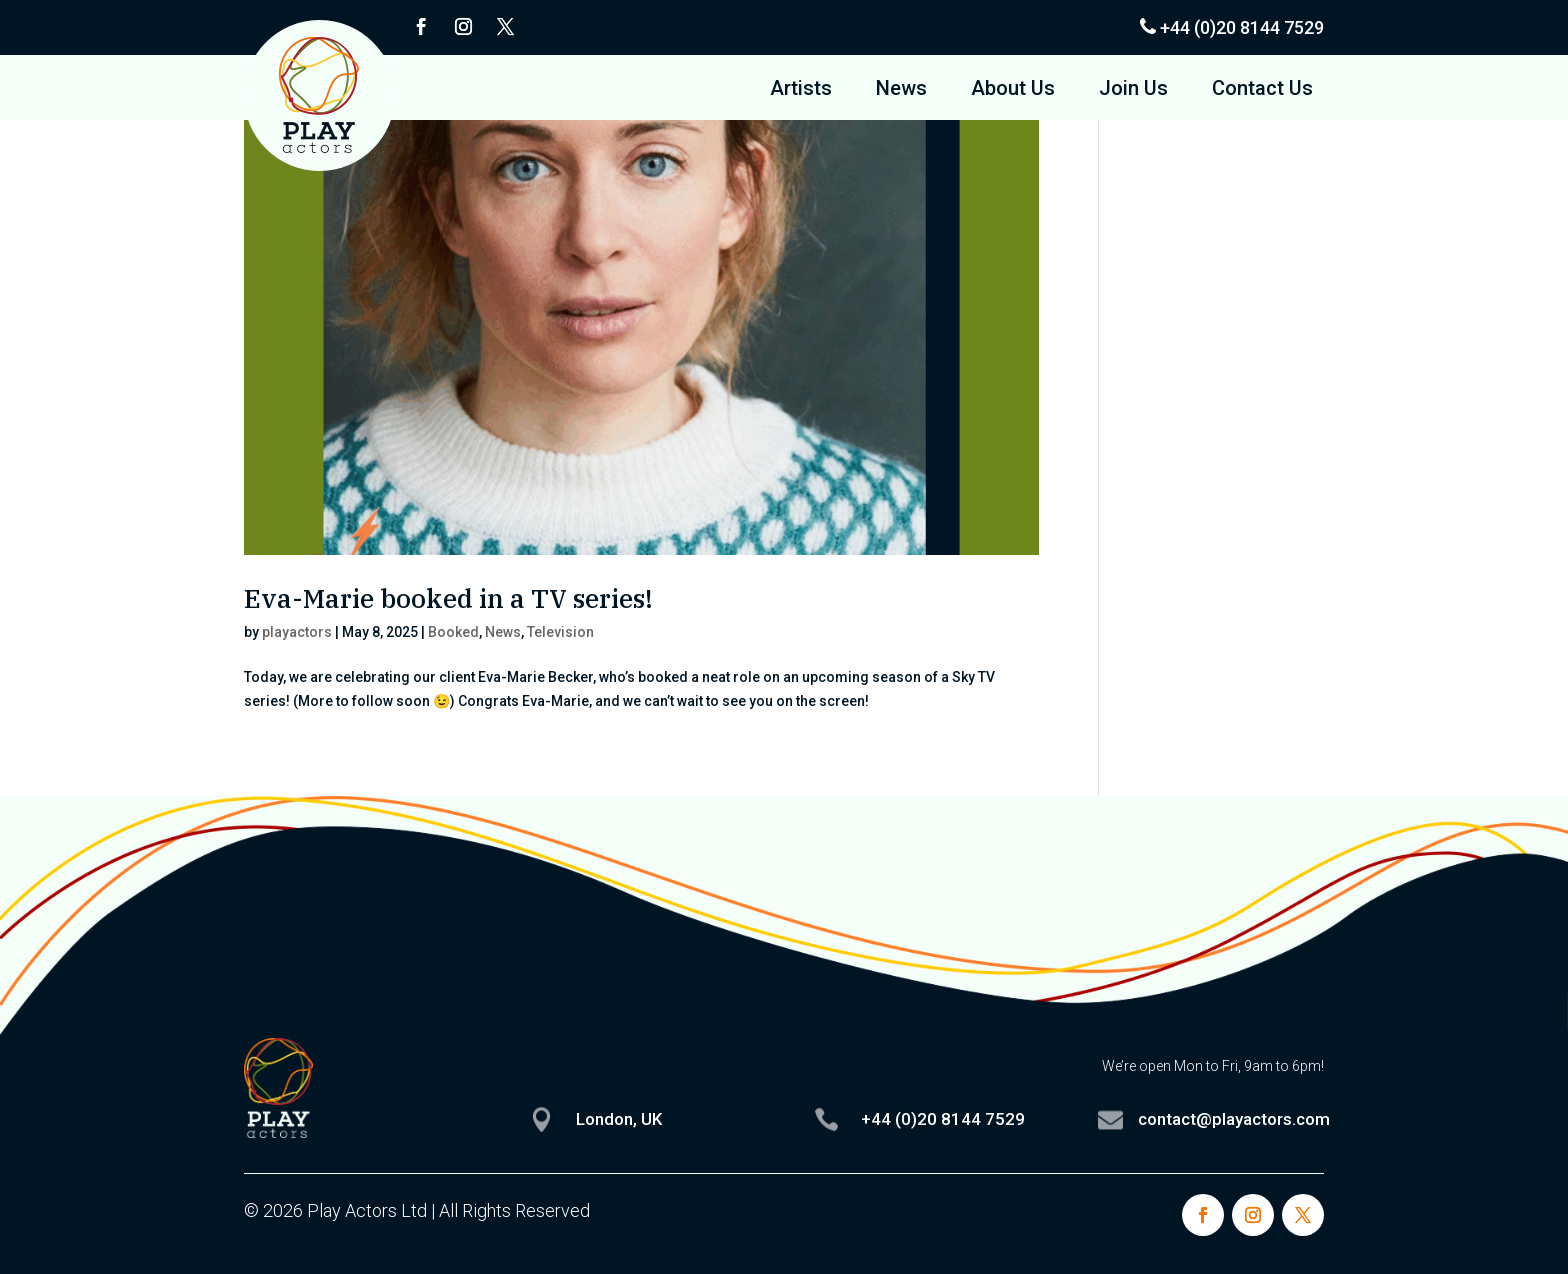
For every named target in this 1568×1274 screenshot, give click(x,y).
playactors (297, 632)
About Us (1013, 90)
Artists (801, 90)
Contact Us (1262, 90)
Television (560, 632)
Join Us (1133, 90)
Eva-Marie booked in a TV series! (448, 598)
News (901, 90)
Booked (453, 632)
